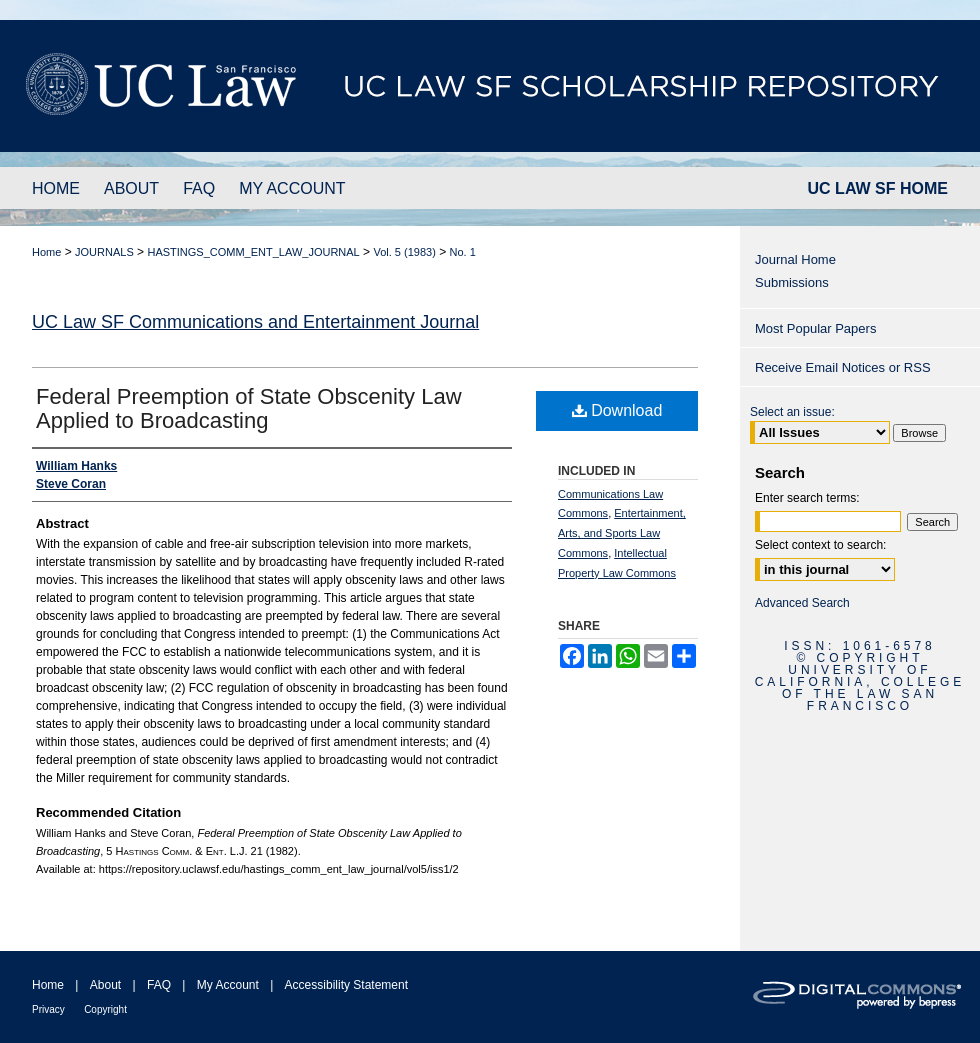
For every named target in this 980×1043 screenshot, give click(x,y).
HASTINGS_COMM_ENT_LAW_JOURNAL (253, 252)
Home (46, 252)
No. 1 (463, 252)
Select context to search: (820, 545)
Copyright (105, 1009)
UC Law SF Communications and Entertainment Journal (255, 322)
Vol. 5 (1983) (404, 252)
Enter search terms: (807, 498)
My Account (228, 985)
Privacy (48, 1009)
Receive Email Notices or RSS (843, 367)
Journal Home (795, 259)
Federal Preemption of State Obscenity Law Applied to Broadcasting (249, 408)
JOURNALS (104, 252)
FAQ (159, 985)
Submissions (792, 282)
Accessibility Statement (346, 985)
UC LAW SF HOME (878, 188)
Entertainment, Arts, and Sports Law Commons (622, 533)
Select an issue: (792, 412)
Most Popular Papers (815, 328)
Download (617, 410)
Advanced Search (802, 603)
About (105, 985)
